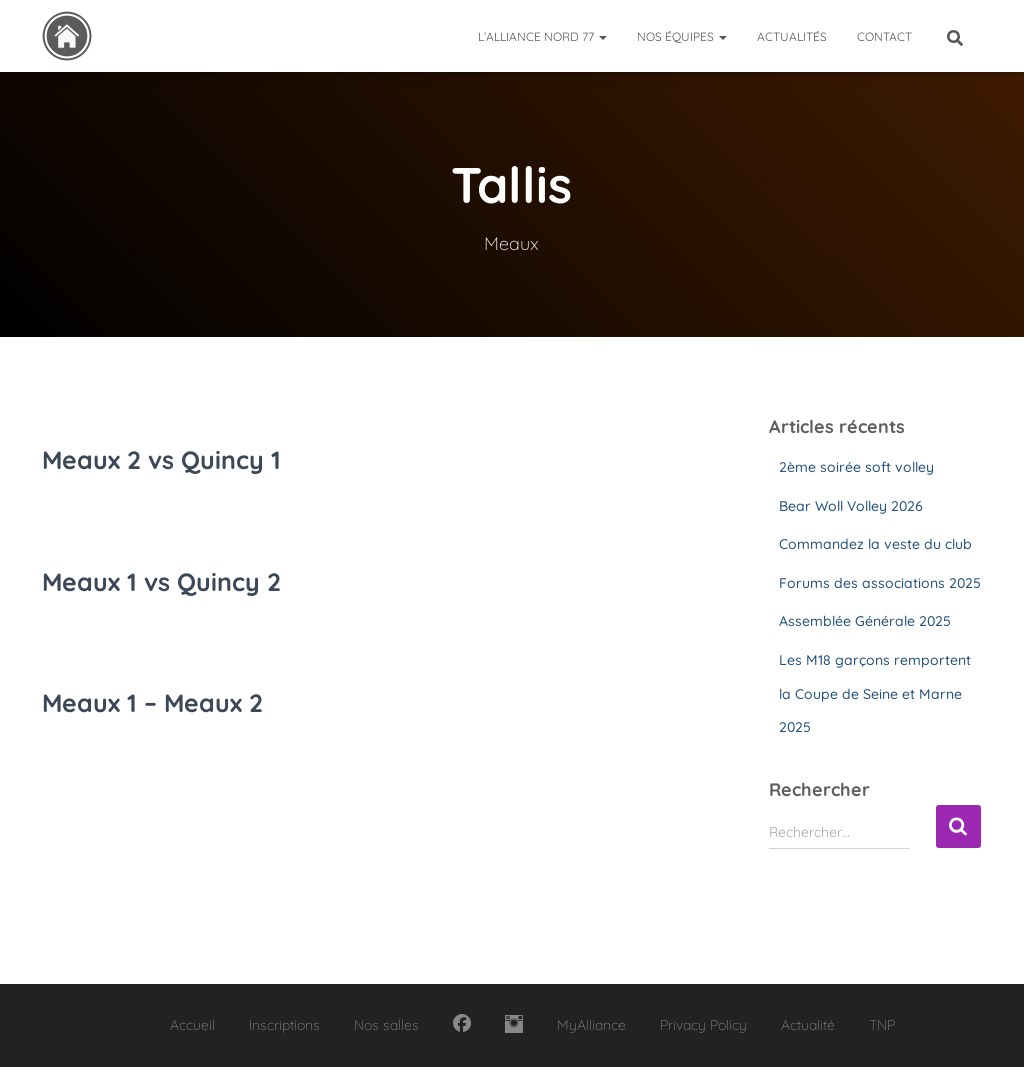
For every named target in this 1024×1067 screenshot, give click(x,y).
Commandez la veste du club (875, 544)
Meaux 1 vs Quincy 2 (161, 581)
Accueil (192, 1025)
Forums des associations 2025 (880, 583)
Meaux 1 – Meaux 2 (152, 702)
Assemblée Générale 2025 (865, 621)
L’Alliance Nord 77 (542, 36)
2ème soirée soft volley (856, 467)
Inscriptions (284, 1025)
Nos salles (386, 1025)
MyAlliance (591, 1025)
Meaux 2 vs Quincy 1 (161, 459)
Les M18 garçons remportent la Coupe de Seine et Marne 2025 (875, 693)
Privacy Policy (703, 1025)
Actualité (808, 1025)
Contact (884, 36)
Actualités (792, 36)
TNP (882, 1025)
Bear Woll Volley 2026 (851, 506)
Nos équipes (682, 36)
